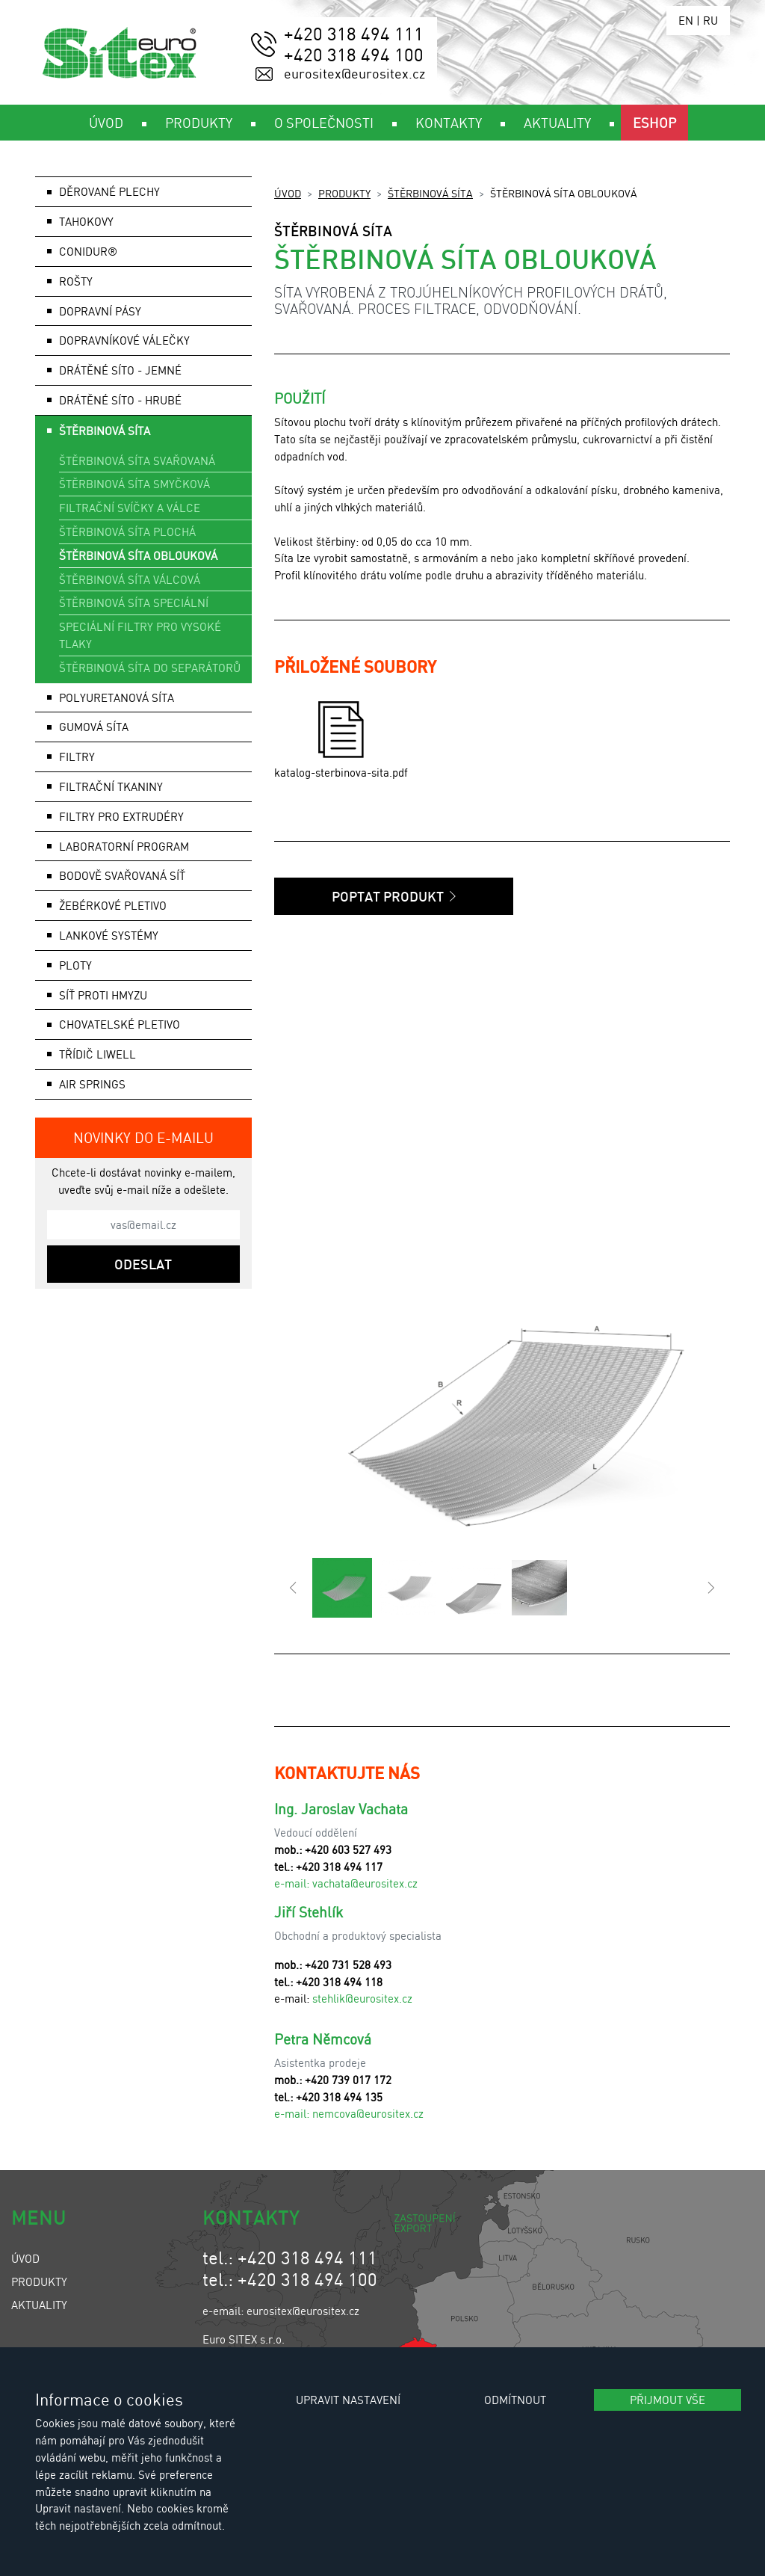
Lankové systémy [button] (108, 935)
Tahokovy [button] (86, 221)
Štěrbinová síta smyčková (134, 483)
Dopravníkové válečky (124, 340)
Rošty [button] (76, 281)
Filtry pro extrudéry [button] (121, 816)
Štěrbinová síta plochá (127, 531)
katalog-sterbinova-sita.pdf (341, 740)
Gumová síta (93, 726)
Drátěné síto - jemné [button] (120, 370)
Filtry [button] (77, 756)
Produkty (344, 193)
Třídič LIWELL (97, 1054)
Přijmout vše (667, 2399)
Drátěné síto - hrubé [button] (120, 399)
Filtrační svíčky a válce (129, 507)
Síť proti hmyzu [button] (103, 994)
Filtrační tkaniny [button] (111, 786)
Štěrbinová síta (430, 193)
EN (685, 20)
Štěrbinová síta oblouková (138, 555)
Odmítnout (515, 2399)
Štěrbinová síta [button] (104, 430)
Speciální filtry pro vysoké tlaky (140, 635)
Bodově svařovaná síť (122, 875)
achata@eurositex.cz (368, 1883)
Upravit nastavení (348, 2399)
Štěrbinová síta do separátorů (150, 667)
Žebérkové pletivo (113, 905)
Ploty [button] (75, 965)
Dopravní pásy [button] (100, 310)
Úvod (287, 193)
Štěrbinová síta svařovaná (137, 460)
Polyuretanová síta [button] (116, 697)
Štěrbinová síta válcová (129, 579)
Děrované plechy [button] (109, 191)
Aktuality (39, 2304)
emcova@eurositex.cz (371, 2113)
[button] (293, 1588)
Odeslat (143, 1264)
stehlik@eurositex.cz (362, 1998)
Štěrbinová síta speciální (133, 602)
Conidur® (88, 251)
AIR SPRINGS (92, 1083)
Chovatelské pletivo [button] (119, 1024)
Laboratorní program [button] (124, 846)
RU (710, 20)
